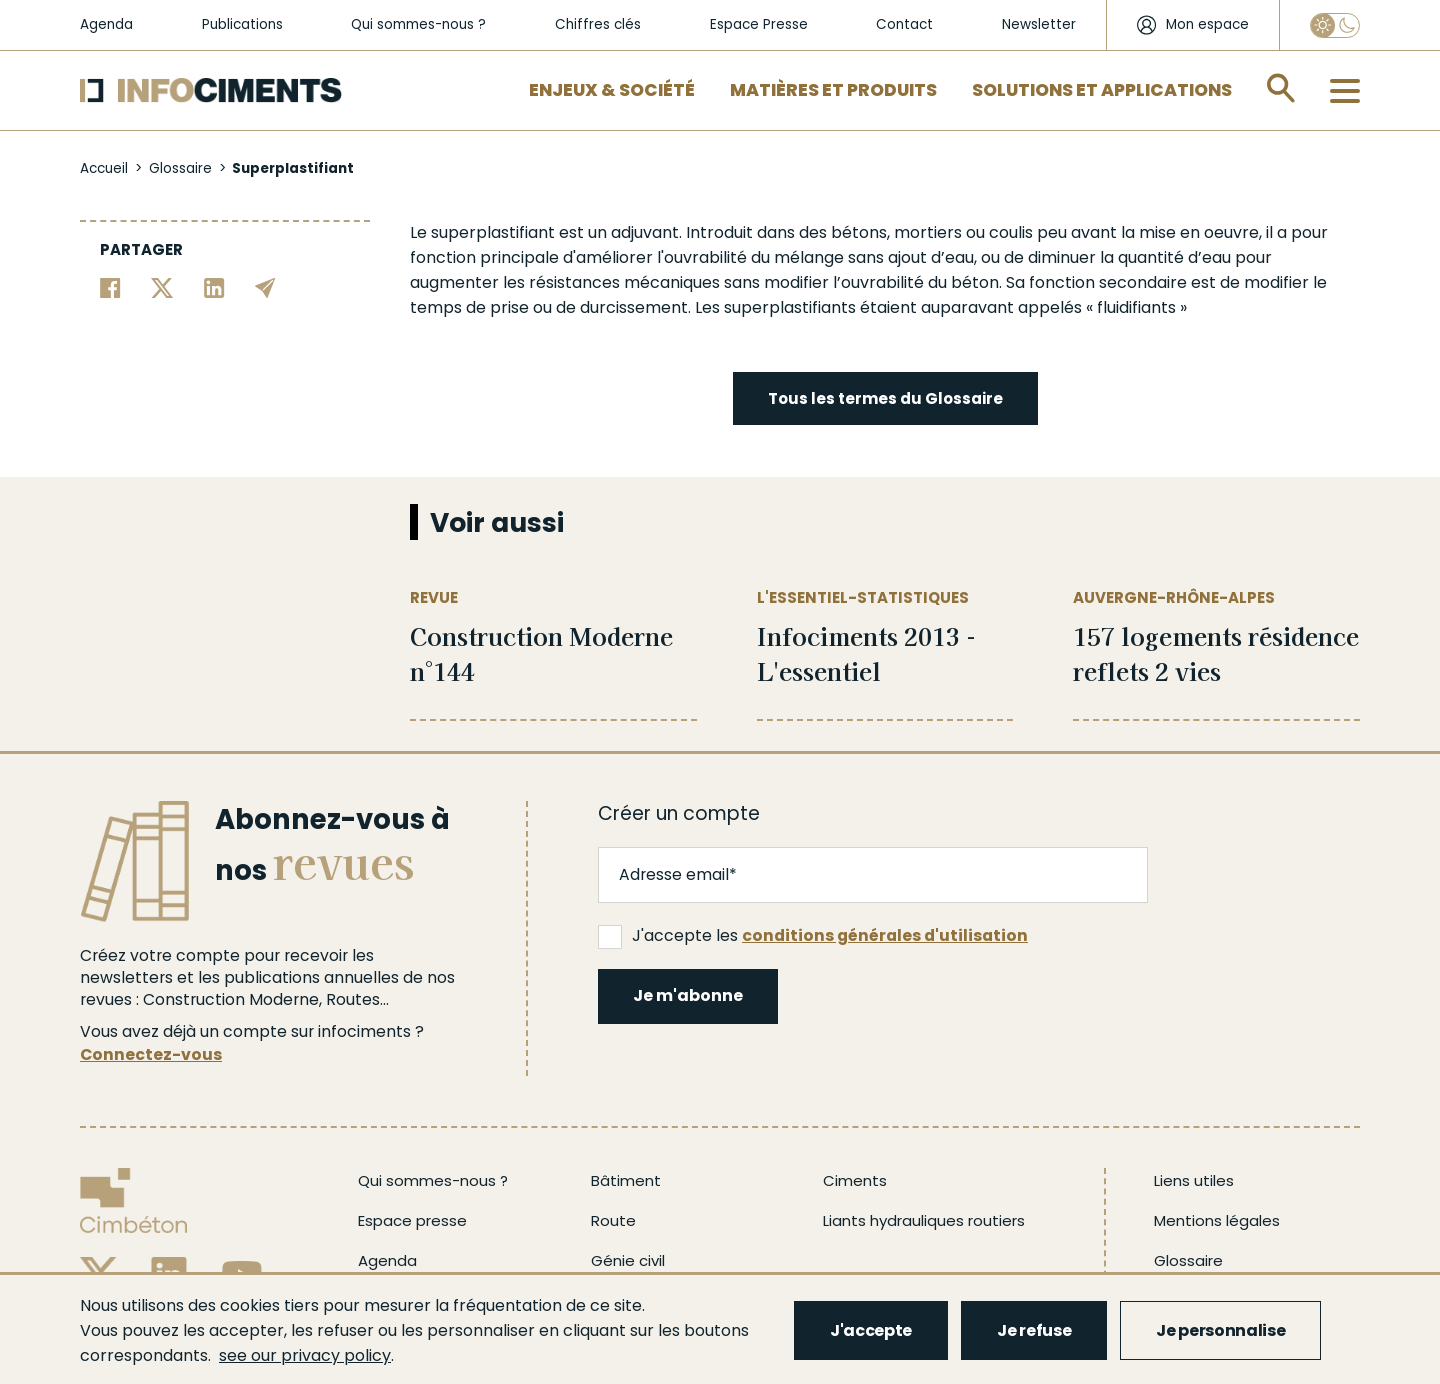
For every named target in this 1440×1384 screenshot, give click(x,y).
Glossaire (180, 168)
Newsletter (1039, 24)
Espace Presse (759, 24)
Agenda (106, 24)
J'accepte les (813, 936)
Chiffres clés (598, 24)
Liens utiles (1194, 1180)
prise (509, 307)
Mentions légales (1217, 1220)
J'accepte (871, 1330)
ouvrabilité (705, 257)
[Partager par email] (265, 286)
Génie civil (628, 1260)
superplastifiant (493, 232)
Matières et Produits (833, 90)
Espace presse (412, 1220)
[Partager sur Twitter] (162, 286)
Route (613, 1220)
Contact (904, 24)
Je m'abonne (688, 995)
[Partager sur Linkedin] (214, 286)
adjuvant (645, 232)
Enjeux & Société (612, 90)
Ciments (855, 1180)
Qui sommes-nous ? (418, 24)
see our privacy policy (305, 1355)
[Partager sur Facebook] (110, 286)
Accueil (104, 168)
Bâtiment (626, 1180)
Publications (242, 24)
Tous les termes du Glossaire (885, 398)
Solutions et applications (1102, 90)
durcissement (634, 307)
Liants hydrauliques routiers (924, 1220)
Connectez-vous (151, 1054)
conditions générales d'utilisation (885, 935)
